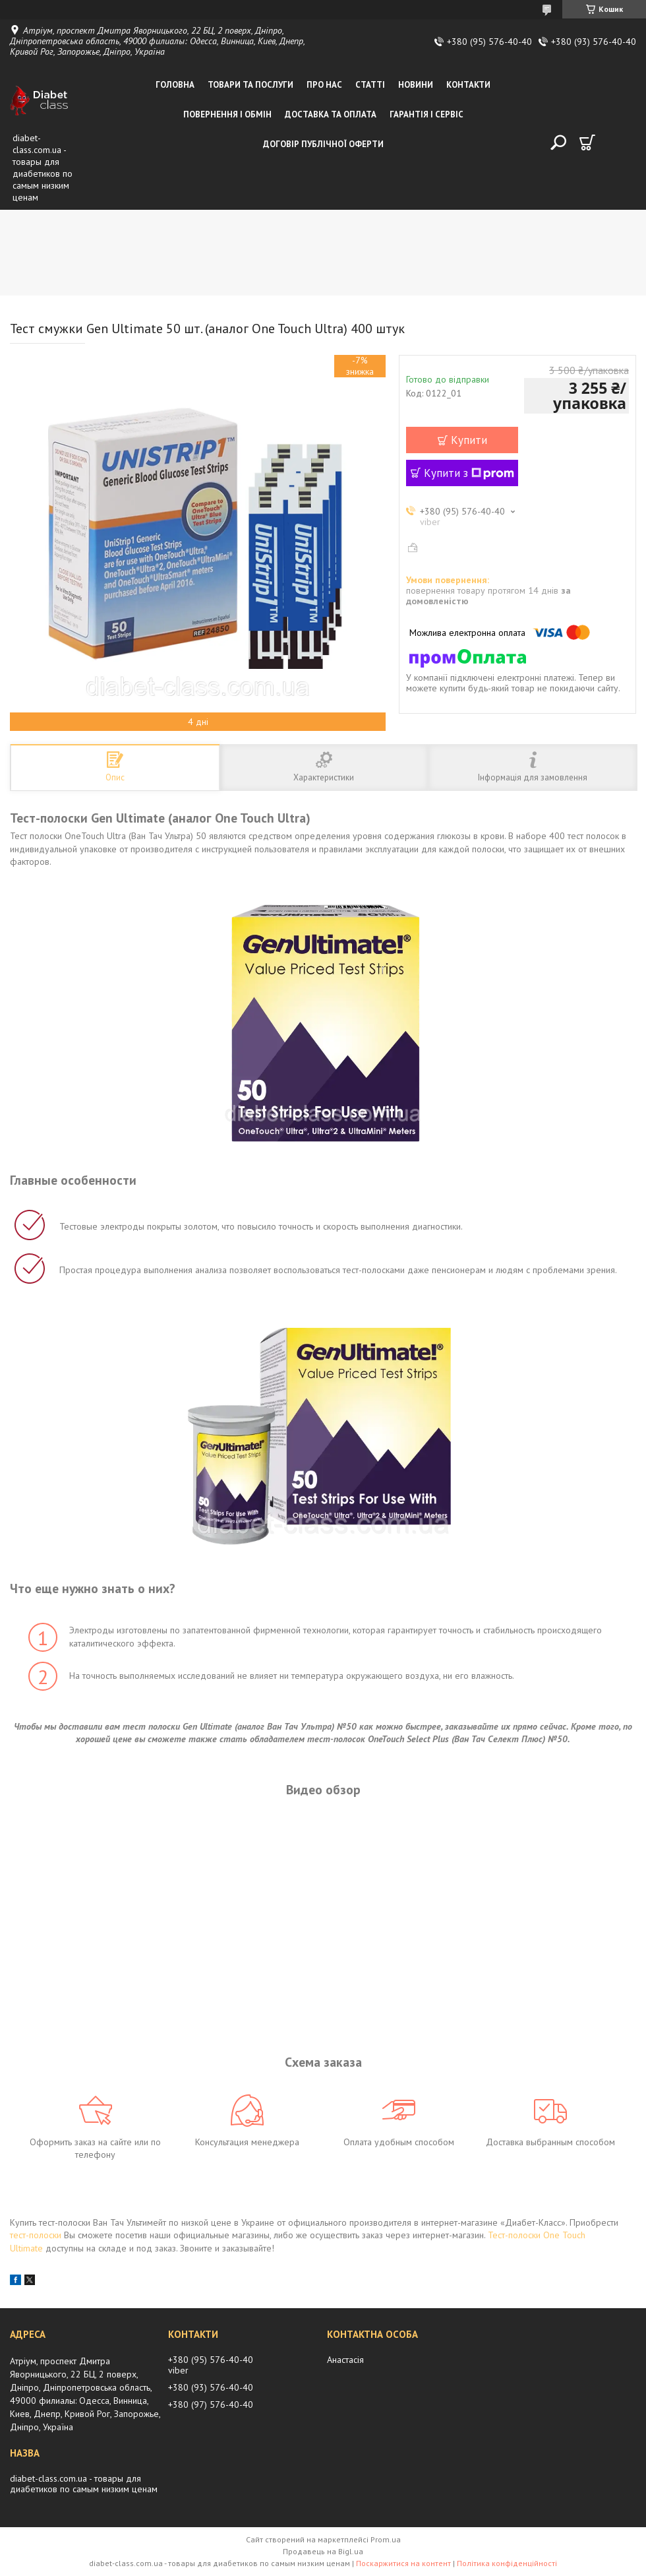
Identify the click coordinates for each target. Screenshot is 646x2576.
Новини (415, 84)
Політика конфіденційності (507, 2563)
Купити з (469, 473)
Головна (175, 84)
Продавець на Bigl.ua (323, 2551)
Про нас (324, 84)
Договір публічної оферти (323, 144)
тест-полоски (35, 2235)
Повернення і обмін (227, 114)
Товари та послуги (250, 84)
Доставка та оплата (330, 114)
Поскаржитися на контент (403, 2563)
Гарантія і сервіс (426, 114)
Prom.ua (385, 2539)
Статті (370, 84)
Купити (469, 440)
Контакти (468, 84)
